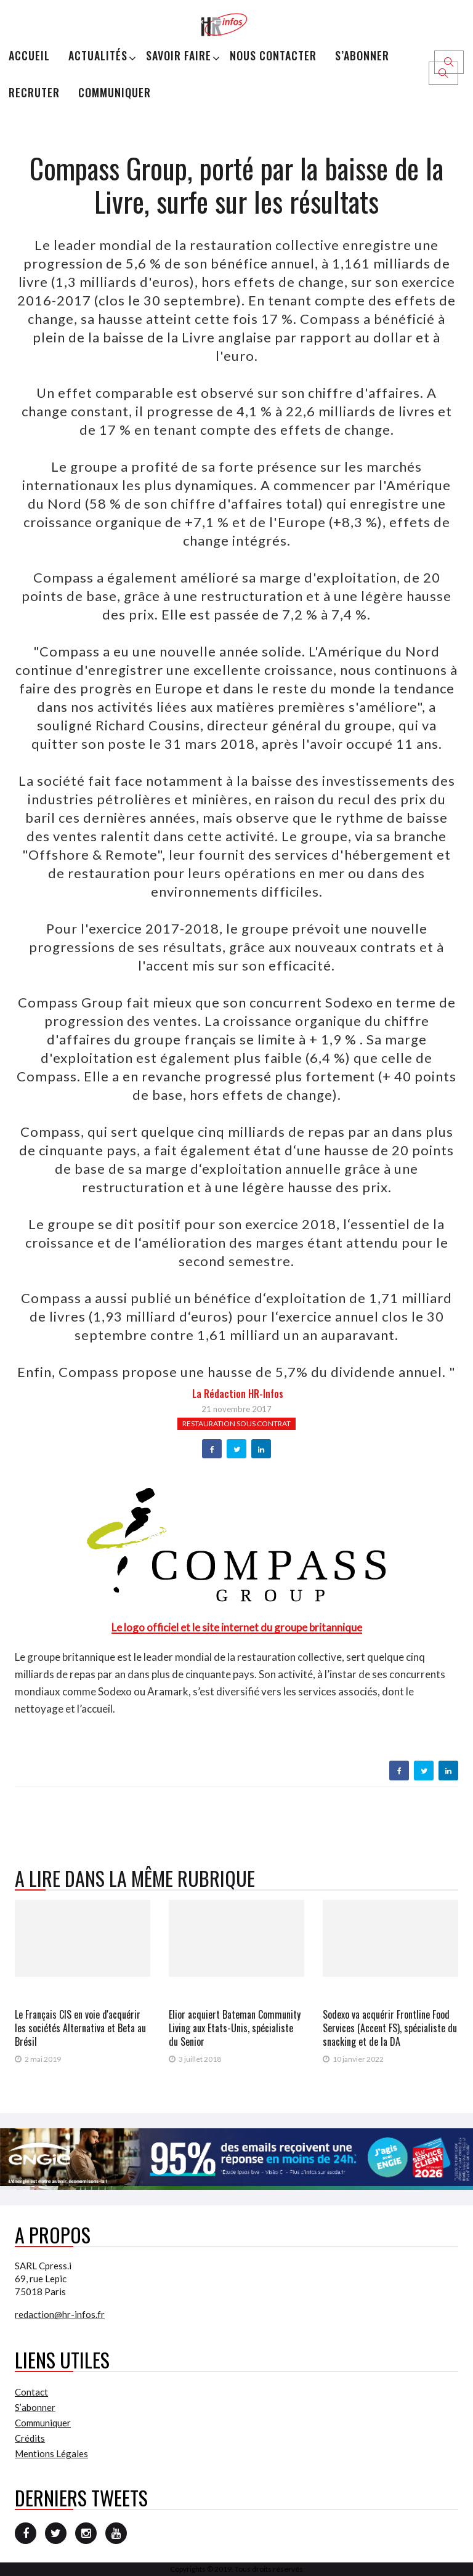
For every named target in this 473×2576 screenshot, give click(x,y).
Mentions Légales (51, 2453)
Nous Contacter (273, 55)
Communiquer (114, 92)
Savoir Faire (178, 55)
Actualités (97, 55)
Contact (31, 2391)
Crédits (30, 2438)
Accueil (29, 55)
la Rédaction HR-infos (237, 1393)
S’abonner (362, 55)
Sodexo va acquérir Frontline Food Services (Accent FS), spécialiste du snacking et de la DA (390, 2028)
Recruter (34, 92)
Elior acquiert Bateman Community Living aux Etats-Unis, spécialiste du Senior (235, 2028)
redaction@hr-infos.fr (60, 2314)
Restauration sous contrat (236, 1423)
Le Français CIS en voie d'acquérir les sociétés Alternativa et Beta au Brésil (80, 2028)
